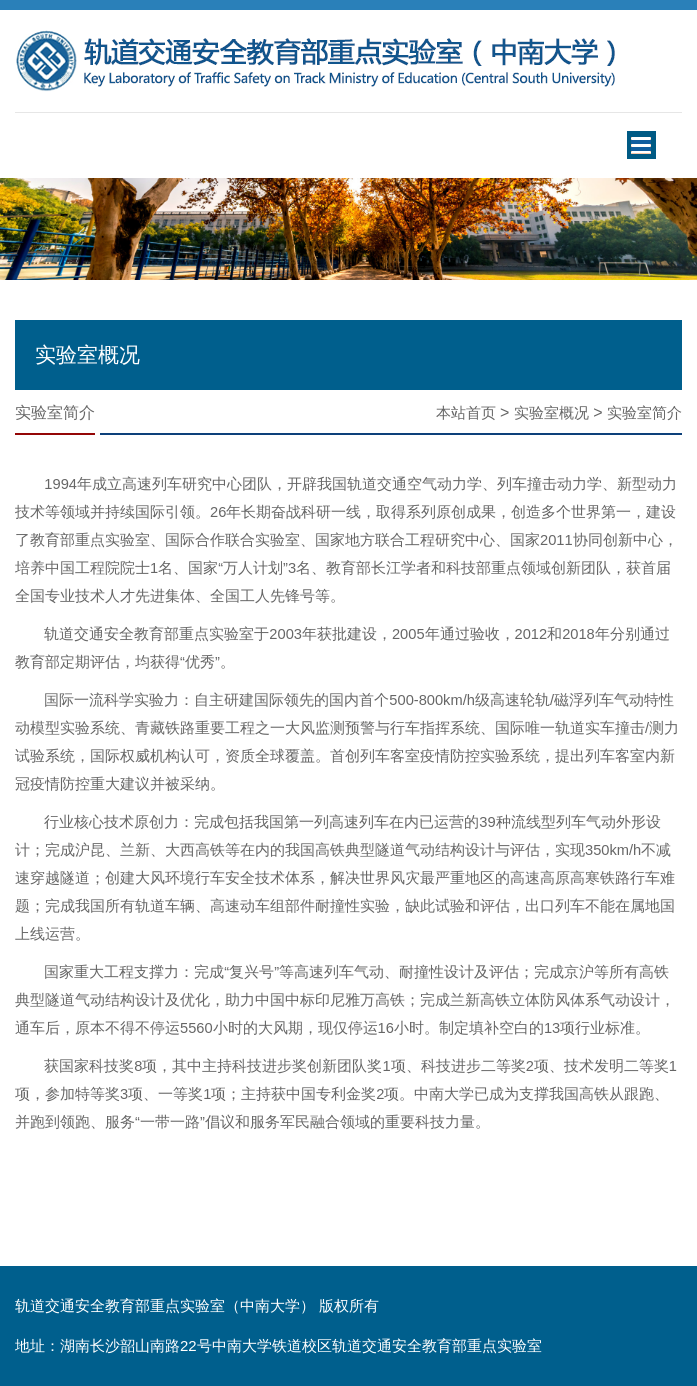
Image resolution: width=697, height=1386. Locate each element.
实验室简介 (644, 413)
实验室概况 (551, 413)
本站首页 (466, 413)
